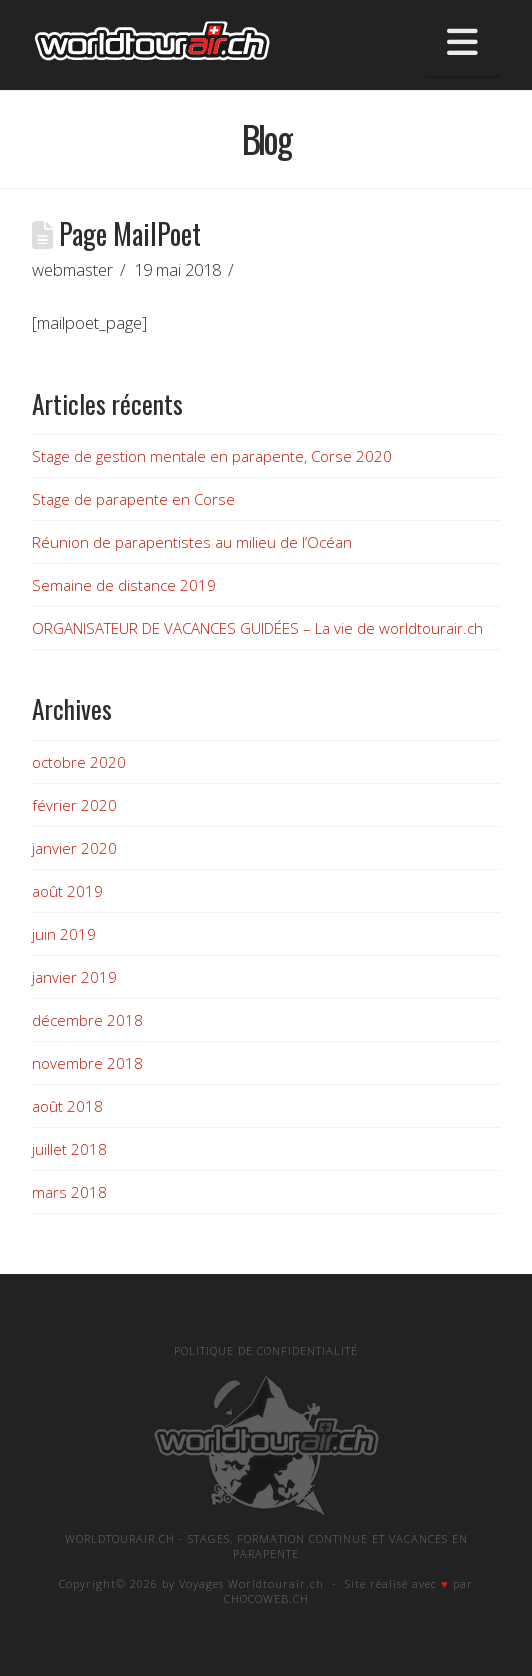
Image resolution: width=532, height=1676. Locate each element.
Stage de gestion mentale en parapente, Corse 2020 (212, 456)
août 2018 (67, 1106)
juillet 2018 (69, 1149)
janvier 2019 (74, 977)
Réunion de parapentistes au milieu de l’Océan (192, 542)
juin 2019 (64, 934)
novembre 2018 (87, 1063)
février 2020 (74, 805)
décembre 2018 (87, 1020)
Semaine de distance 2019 (124, 585)
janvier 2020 (74, 848)
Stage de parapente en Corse (133, 499)
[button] (462, 42)
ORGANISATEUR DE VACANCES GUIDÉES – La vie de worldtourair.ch (257, 628)
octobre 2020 (79, 762)
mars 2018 (69, 1192)
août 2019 (67, 891)
